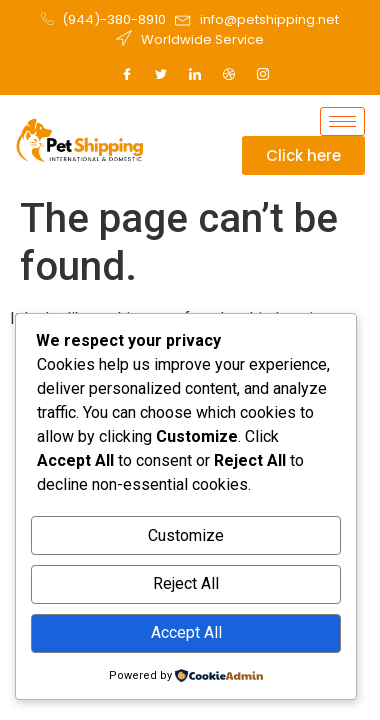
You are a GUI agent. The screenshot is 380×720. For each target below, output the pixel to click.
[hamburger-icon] (342, 121)
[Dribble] (229, 74)
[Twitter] (161, 74)
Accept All (186, 632)
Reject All (186, 583)
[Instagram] (263, 74)
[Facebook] (127, 74)
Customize (186, 535)
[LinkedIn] (195, 74)
